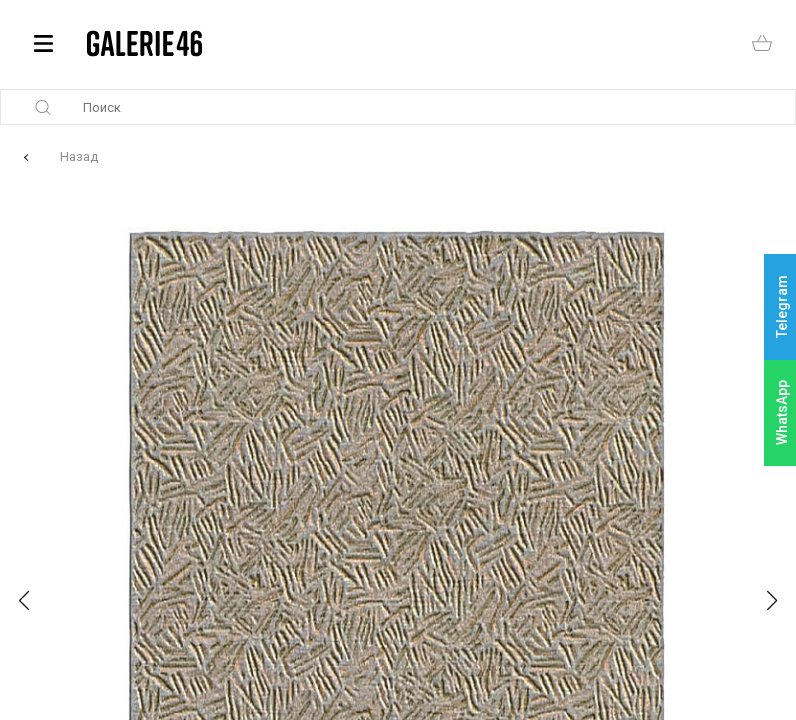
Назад (79, 156)
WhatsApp (782, 412)
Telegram (782, 307)
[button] (24, 601)
